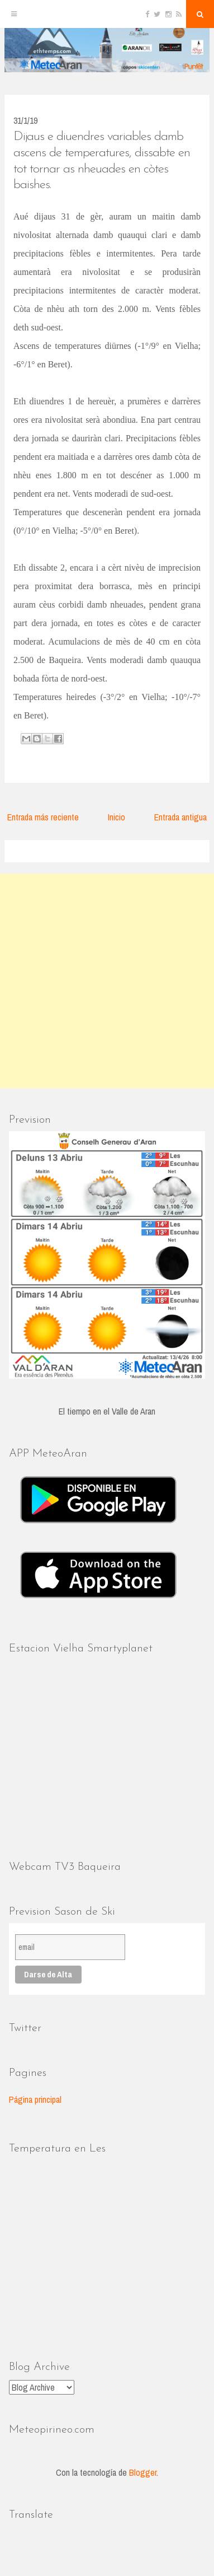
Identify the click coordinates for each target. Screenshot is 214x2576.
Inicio (116, 817)
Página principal (35, 2099)
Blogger (142, 2472)
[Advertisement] (107, 981)
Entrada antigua (180, 817)
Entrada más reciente (43, 817)
